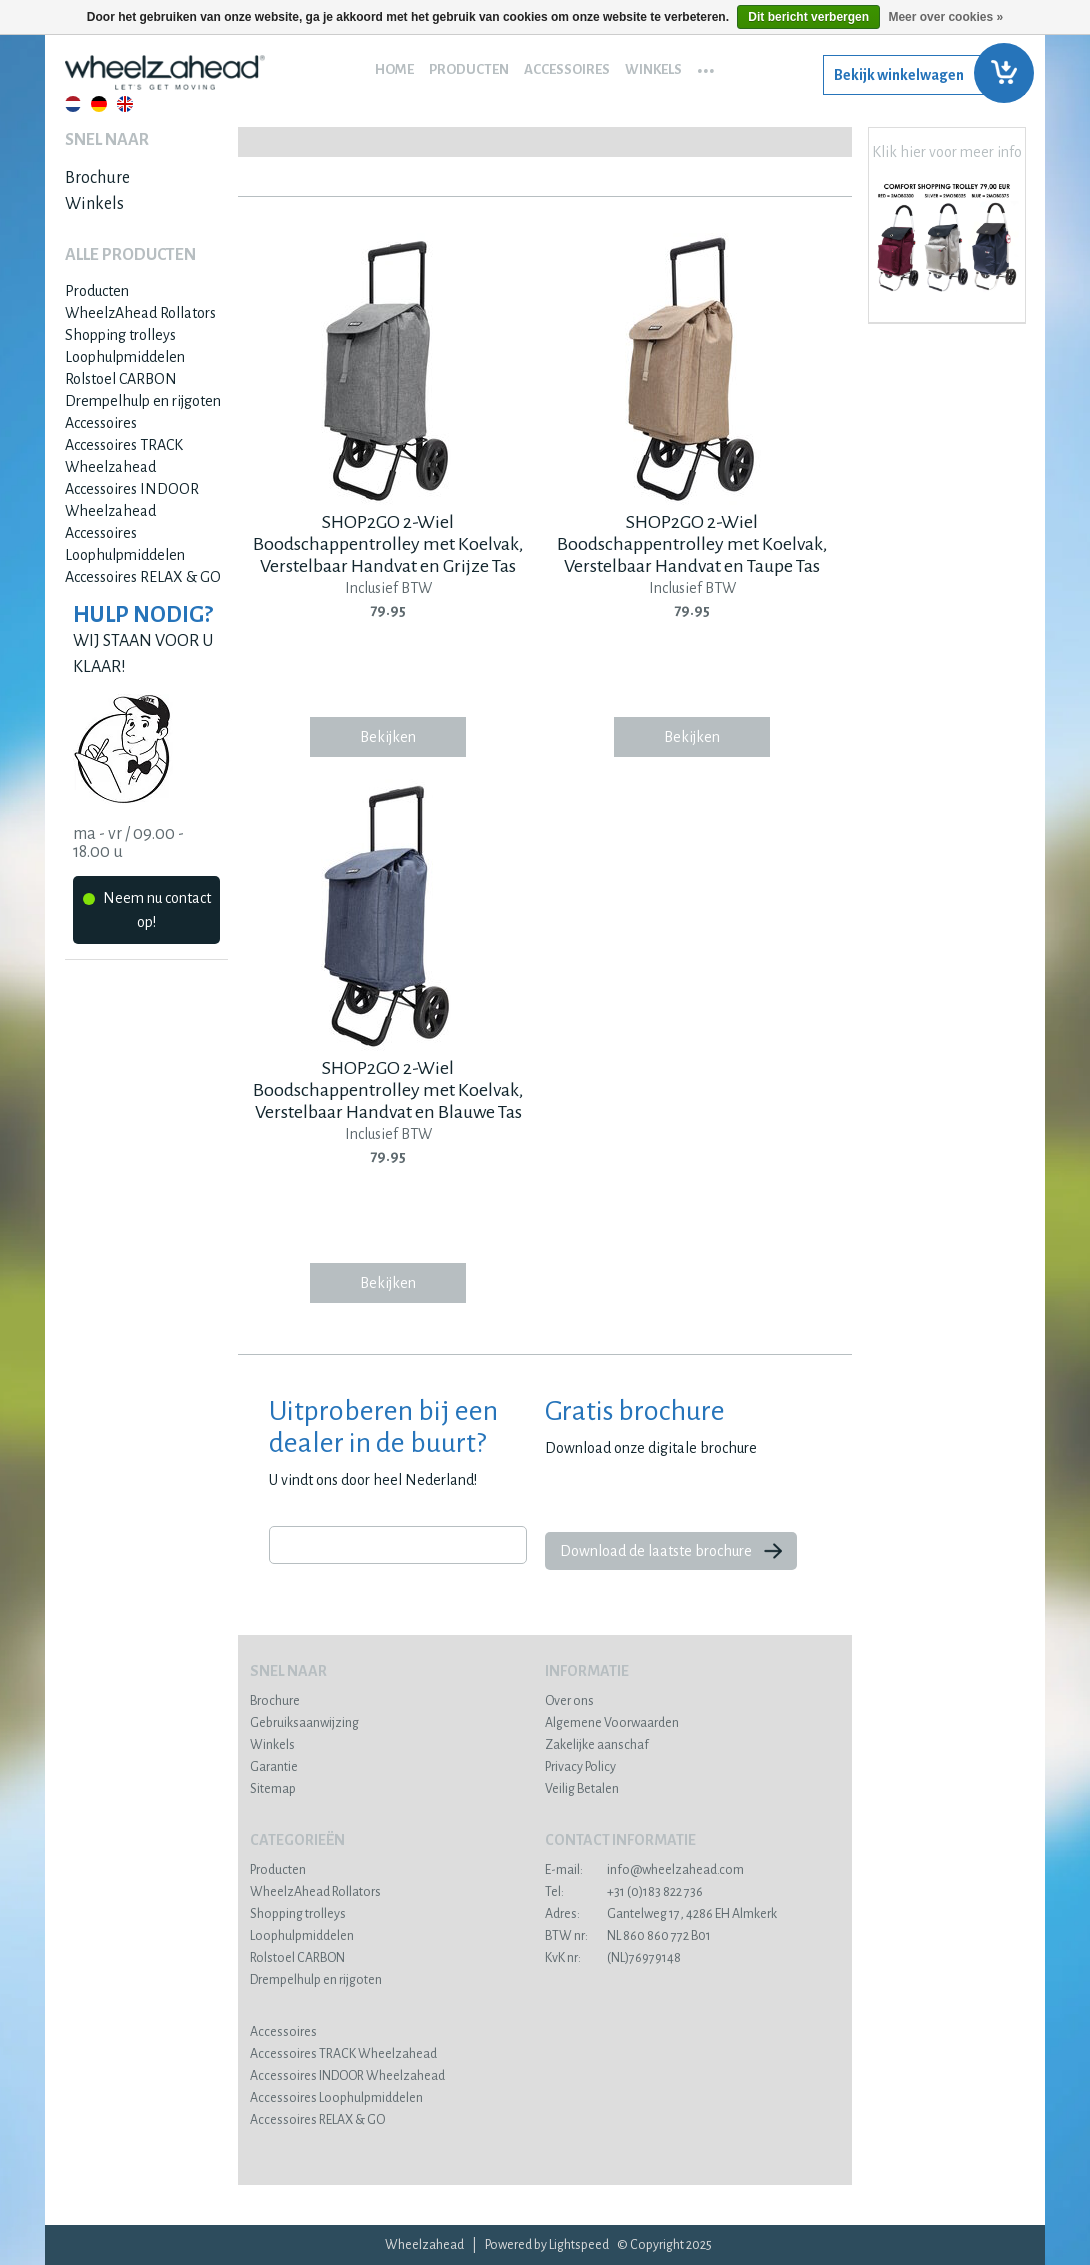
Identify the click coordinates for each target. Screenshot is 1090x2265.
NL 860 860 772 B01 (628, 1936)
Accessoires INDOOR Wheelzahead (347, 2076)
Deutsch (99, 104)
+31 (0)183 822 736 (624, 1892)
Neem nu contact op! (147, 910)
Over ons (569, 1701)
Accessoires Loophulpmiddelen (336, 2098)
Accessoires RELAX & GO (143, 577)
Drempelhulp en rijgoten (143, 401)
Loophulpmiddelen (125, 357)
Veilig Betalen (582, 1789)
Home (394, 69)
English (125, 104)
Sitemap (273, 1789)
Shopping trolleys (120, 335)
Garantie (274, 1767)
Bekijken (388, 737)
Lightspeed (579, 2245)
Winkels (653, 69)
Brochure (97, 178)
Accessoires (567, 69)
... (706, 64)
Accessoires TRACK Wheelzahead (343, 2054)
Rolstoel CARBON (121, 379)
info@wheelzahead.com (644, 1870)
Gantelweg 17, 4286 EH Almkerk (661, 1914)
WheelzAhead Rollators (140, 313)
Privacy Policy (580, 1767)
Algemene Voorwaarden (612, 1723)
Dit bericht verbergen (808, 17)
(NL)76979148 (613, 1958)
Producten (469, 69)
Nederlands (73, 104)
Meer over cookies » (945, 17)
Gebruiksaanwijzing (304, 1723)
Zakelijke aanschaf (597, 1745)
